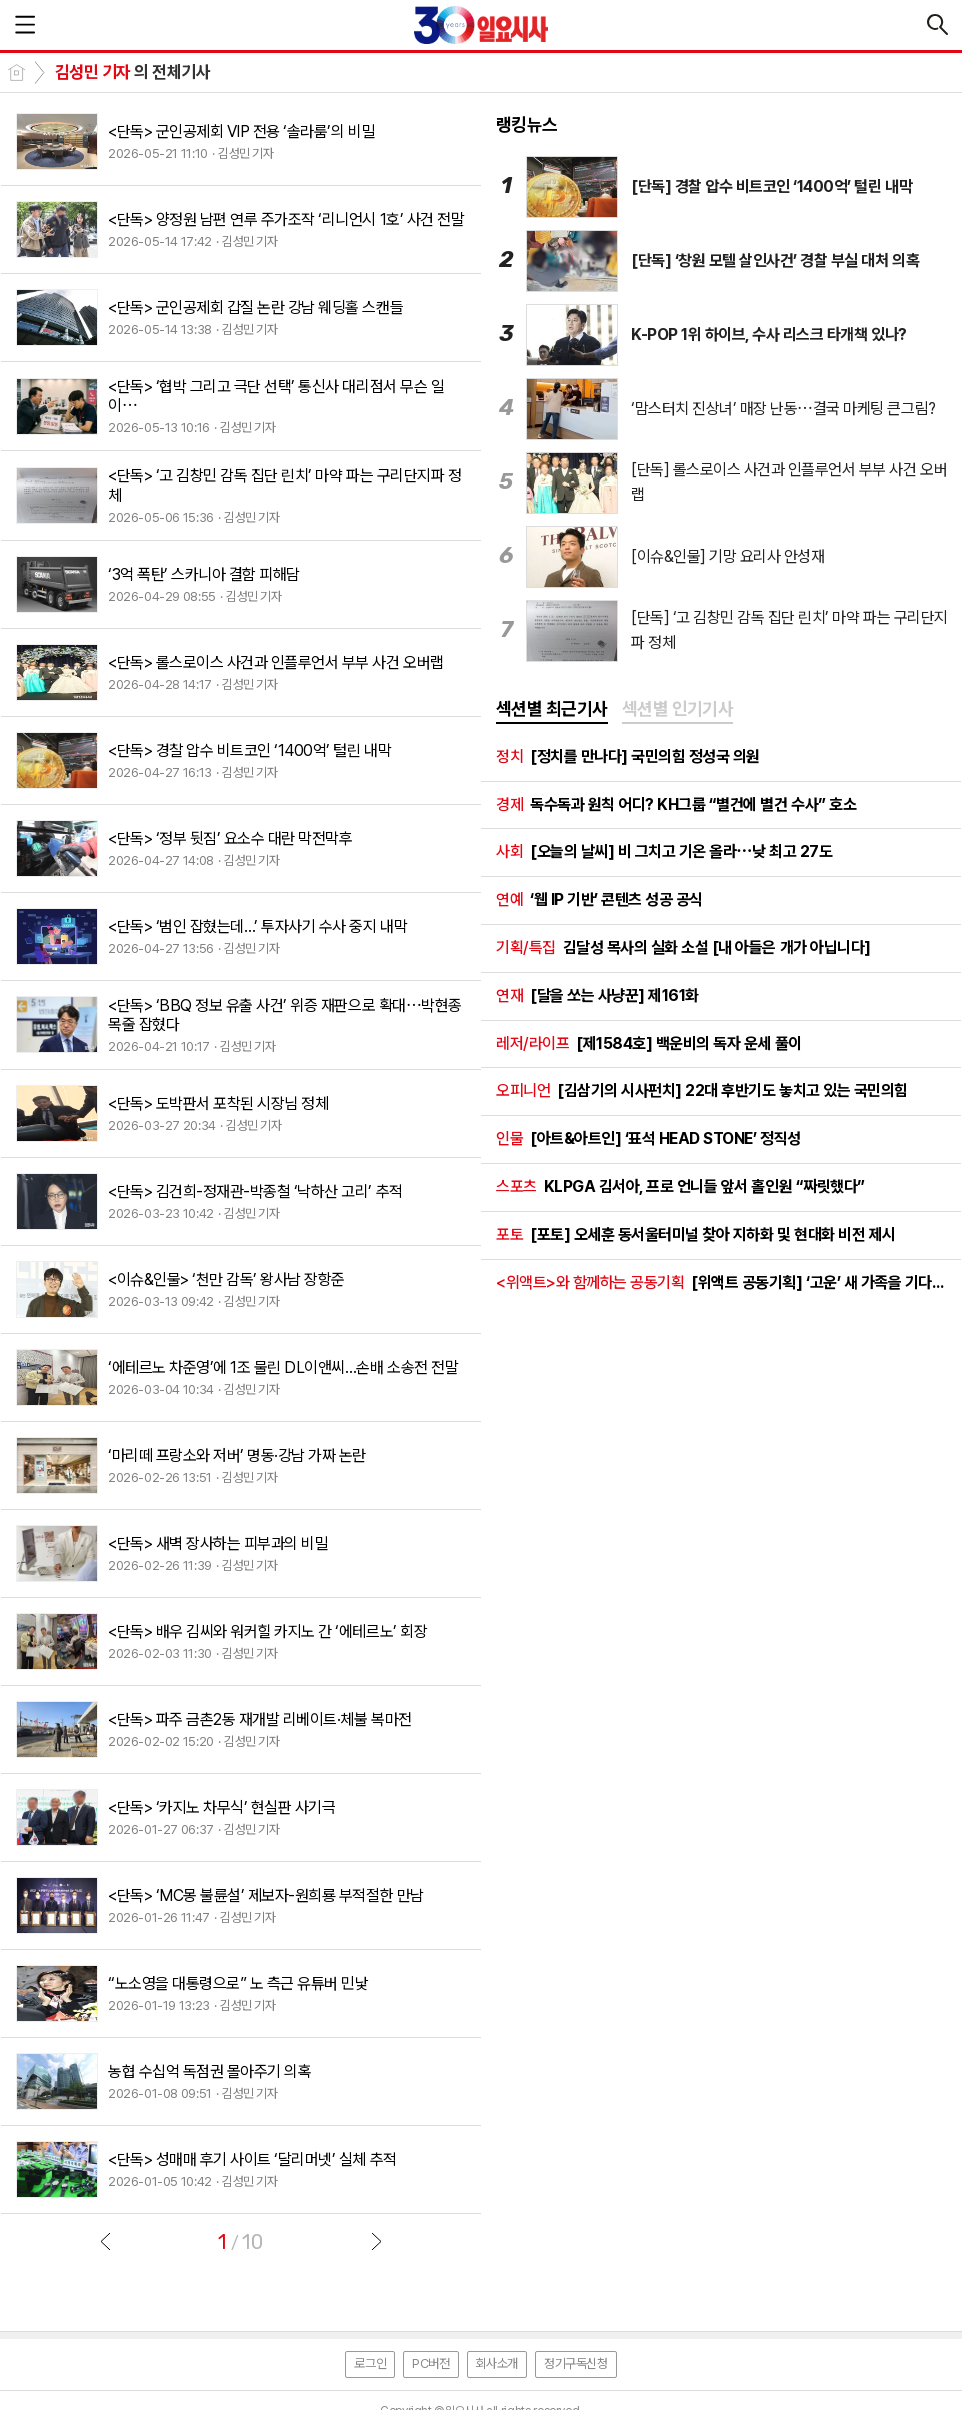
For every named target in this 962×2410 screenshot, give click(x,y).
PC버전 (430, 2363)
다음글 (376, 2241)
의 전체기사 (132, 72)
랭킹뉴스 (527, 124)
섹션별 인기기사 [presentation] (678, 708)
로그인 (370, 2363)
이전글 (106, 2241)
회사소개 (497, 2363)
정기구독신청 (576, 2363)
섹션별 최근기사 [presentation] (552, 708)
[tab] (552, 710)
